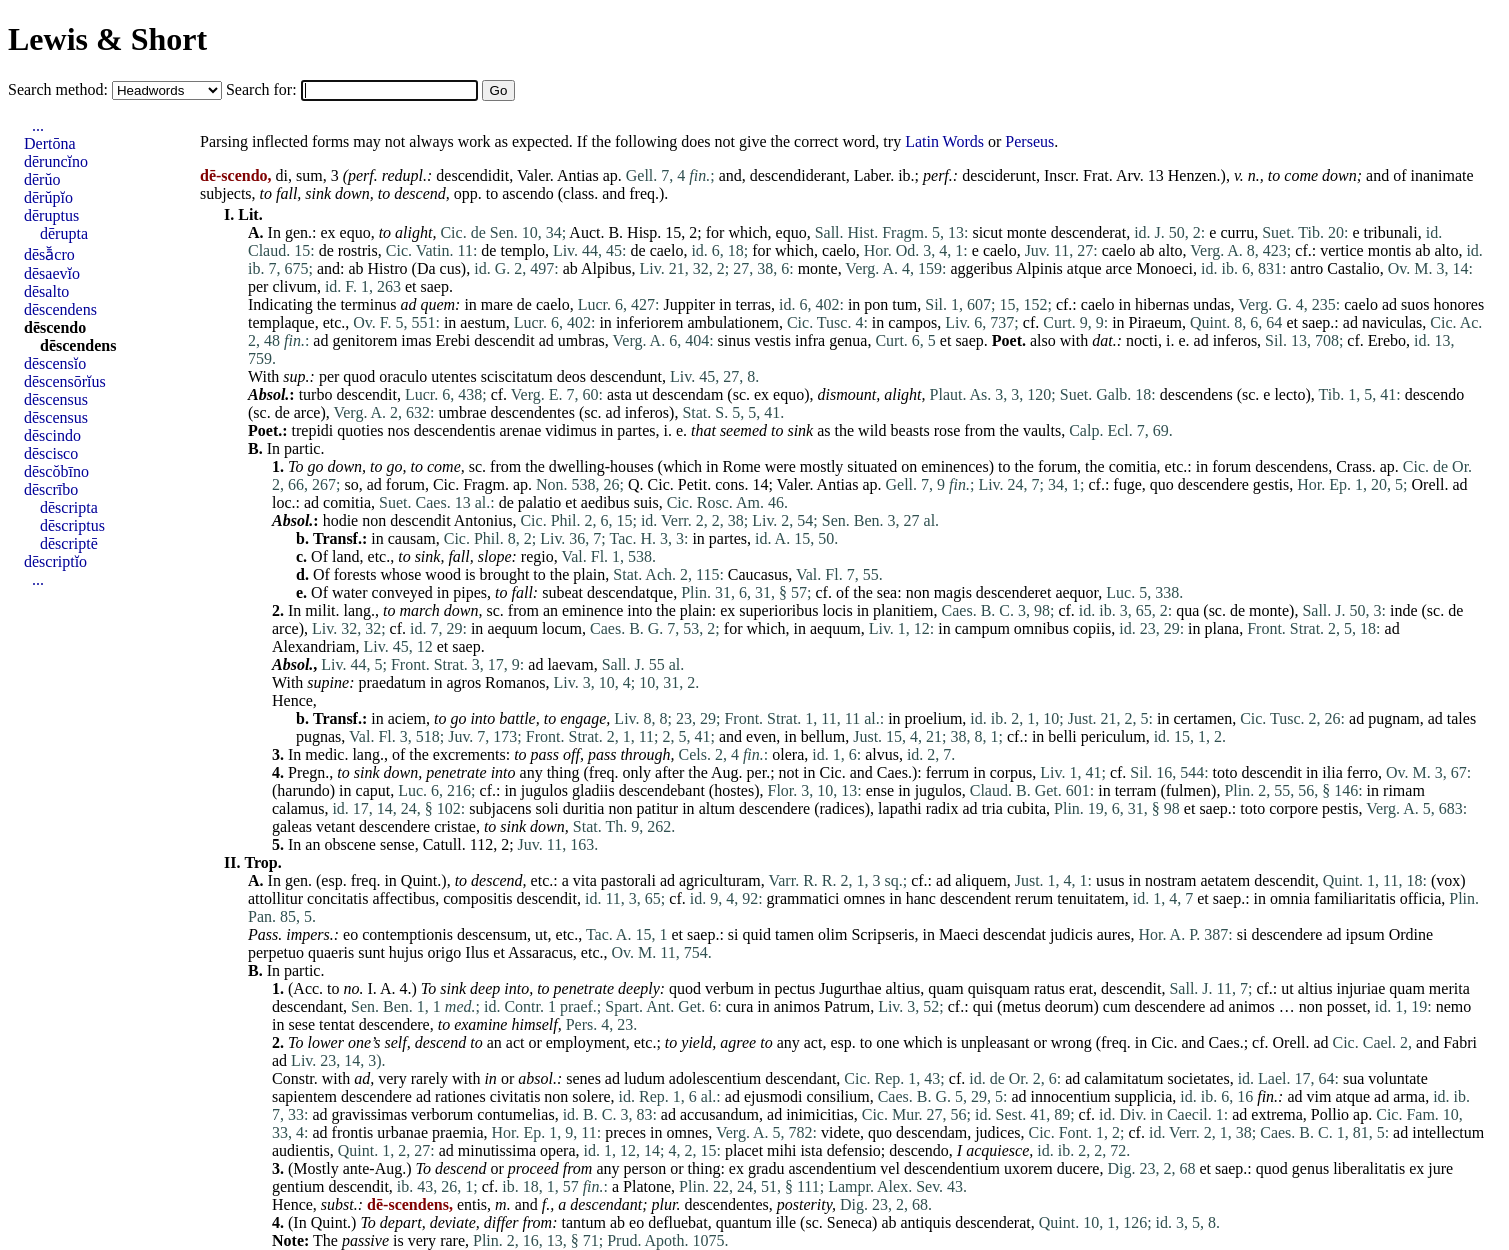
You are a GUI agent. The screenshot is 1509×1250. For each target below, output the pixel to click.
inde (1404, 610)
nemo (1454, 1006)
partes (636, 430)
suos (1415, 304)
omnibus (1041, 628)
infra (810, 340)
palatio (540, 502)
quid (757, 934)
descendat (1014, 934)
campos (912, 322)
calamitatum (1123, 1078)
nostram (1171, 880)
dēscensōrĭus (65, 381)
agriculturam (720, 880)
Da (426, 268)
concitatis (337, 898)
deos (571, 376)
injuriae (1360, 988)
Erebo (1387, 340)
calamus (298, 808)
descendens (1196, 394)
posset (1347, 1006)
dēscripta (69, 507)
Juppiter (689, 304)
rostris (358, 250)
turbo (316, 394)
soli (547, 808)
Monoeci (1164, 268)
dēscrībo (51, 489)
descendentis (455, 430)
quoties (360, 430)
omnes (864, 898)
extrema (1277, 1114)
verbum (729, 988)
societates (1198, 1078)
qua (1187, 610)
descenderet (1014, 592)
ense (880, 790)
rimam (1404, 790)
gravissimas (370, 1114)
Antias (578, 175)
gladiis (593, 790)
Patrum (847, 1006)
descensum (492, 934)
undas (1211, 304)
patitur (657, 808)
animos (797, 1006)
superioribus (778, 610)
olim (832, 934)
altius (903, 988)
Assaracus (540, 952)
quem (437, 304)
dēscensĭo (55, 363)
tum (904, 304)
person (645, 1168)
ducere (1078, 1168)
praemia (458, 1132)
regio (537, 556)
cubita (1026, 808)
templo (522, 250)
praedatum (392, 682)
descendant (307, 1006)
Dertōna (50, 143)
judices (997, 1132)
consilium (838, 1096)
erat (1081, 988)
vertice (1342, 250)
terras (753, 304)
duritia (584, 808)
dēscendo (55, 327)
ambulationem (733, 322)
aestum (482, 322)
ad (408, 304)
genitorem (364, 340)
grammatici (803, 898)
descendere (1213, 484)
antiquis (926, 1222)
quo (1162, 484)
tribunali (1391, 232)
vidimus (571, 430)
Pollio (1330, 1114)
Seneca (849, 1222)
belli (1062, 736)
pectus (794, 988)
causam (412, 538)
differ (501, 1222)
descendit (504, 340)
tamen (794, 934)
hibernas (1162, 304)
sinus (734, 340)
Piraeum (1155, 322)
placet (744, 1150)
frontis (353, 1132)
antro (1306, 268)
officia (1420, 898)
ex (327, 232)
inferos (1235, 340)
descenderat (1089, 232)
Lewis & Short (107, 39)
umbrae (463, 412)
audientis (301, 1150)
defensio (854, 1150)
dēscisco (51, 453)
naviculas (1392, 322)
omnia (1290, 898)
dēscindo (52, 435)
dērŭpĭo (48, 197)
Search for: (263, 89)
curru (1237, 232)
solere (591, 1096)
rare (452, 1240)
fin (1265, 1096)
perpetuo (276, 952)
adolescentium (715, 1078)
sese (301, 1024)
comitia (1133, 466)
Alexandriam (314, 646)
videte (840, 1132)
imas (416, 340)
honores (1458, 304)
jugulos (544, 790)
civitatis (515, 1096)
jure (1440, 1168)
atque (1084, 268)
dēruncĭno (56, 161)
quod (359, 376)
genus (1310, 1168)
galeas (292, 826)
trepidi (313, 430)
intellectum (1448, 1132)
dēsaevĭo (52, 273)
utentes (453, 376)
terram (1136, 790)
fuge (1127, 484)
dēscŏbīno (56, 471)
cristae (455, 826)
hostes (734, 790)
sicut (987, 232)
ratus (1049, 988)
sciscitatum (517, 376)
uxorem (1028, 1168)
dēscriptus (72, 525)
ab (1146, 250)
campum (982, 628)
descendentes (532, 412)
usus (1110, 880)
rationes (460, 1096)
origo (445, 952)
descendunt (626, 376)
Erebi (453, 340)
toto (1225, 772)
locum (562, 628)
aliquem (981, 880)
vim (1319, 1096)
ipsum (1365, 934)
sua (1353, 1078)
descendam (687, 394)
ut (642, 394)
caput (373, 790)
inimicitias (820, 1114)
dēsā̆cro (49, 254)
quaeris (331, 952)
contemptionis (407, 934)
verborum (442, 1114)
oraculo (403, 376)
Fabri (1460, 1042)
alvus (882, 754)
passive (365, 1240)
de (326, 250)
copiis (1092, 628)
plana (1222, 628)
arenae (521, 430)
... (38, 125)
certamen (1203, 718)
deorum (1069, 1006)
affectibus (403, 898)
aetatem (1225, 880)
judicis (1071, 934)
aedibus (605, 502)
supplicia (1144, 1096)
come (1301, 175)
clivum (294, 286)
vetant (335, 826)
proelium (934, 718)
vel (890, 1168)
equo (355, 232)
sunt (371, 952)
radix (942, 808)
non (374, 520)
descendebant (662, 790)
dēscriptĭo (55, 561)
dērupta (64, 233)
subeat (562, 592)
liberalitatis (1369, 1168)
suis (646, 502)
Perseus (1029, 141)
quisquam (999, 988)
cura (740, 1006)
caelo (667, 250)
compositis (477, 898)
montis (1390, 250)
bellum (823, 736)
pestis (1340, 808)
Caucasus (758, 574)
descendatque (630, 592)
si (733, 934)
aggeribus (981, 268)
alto (1171, 250)
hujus (406, 952)
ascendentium (832, 1168)
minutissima (497, 1150)
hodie (341, 520)
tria (992, 808)
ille (786, 1222)
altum (717, 808)
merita (1449, 988)
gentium (298, 1186)
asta (619, 394)
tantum (583, 1222)
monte (1027, 232)
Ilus (477, 952)
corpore (1293, 808)
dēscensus (56, 399)
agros (463, 682)
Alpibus (606, 268)
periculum (1113, 736)
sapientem (304, 1096)
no (352, 988)
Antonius (483, 520)
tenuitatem (1091, 898)
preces (625, 1132)
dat (1102, 340)
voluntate (1398, 1078)
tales (1461, 718)
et (411, 286)
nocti (1142, 340)
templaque (281, 322)
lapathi (900, 808)
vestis (773, 340)
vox (1448, 880)
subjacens (500, 808)
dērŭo (42, 179)
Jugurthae (850, 988)
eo (350, 934)
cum (1117, 1006)
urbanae (402, 1132)
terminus (368, 304)
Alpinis (1039, 268)
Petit (692, 484)
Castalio (1353, 268)
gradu (766, 1168)
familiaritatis (1355, 898)
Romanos (515, 682)
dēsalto (46, 291)
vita (585, 880)
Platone (647, 1186)
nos (399, 430)
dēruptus (51, 215)
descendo (1435, 394)
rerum (1034, 898)
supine (328, 682)
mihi (781, 1150)
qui (983, 1006)
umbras (581, 340)
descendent (975, 898)
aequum (512, 628)
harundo (303, 790)
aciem (407, 718)
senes (583, 1078)
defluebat (678, 1222)
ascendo (528, 193)
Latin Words (944, 141)
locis (837, 610)
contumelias (515, 1114)
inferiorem (650, 322)
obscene (350, 844)
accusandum (719, 1114)
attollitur (275, 898)
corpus (1011, 772)
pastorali (628, 880)
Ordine (1411, 934)
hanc (921, 898)
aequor (1076, 592)
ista (811, 1150)
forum (1057, 466)
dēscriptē (69, 543)
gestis (1271, 484)
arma (1409, 1096)
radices (841, 808)
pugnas (318, 736)
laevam (570, 664)
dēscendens (60, 309)
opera (558, 1150)
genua (848, 340)
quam (946, 988)
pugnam (1394, 718)
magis (953, 592)
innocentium (1071, 1096)
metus (1021, 1006)
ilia (1332, 772)
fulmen (1188, 790)
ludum (644, 1078)
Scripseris (882, 934)
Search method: (60, 89)
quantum (744, 1222)
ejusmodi (773, 1096)
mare (497, 304)
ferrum (948, 772)
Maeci (959, 934)
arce (1119, 268)
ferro (1362, 772)
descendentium (952, 1168)
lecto (1289, 394)
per (258, 286)
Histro (388, 268)
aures (1114, 934)
